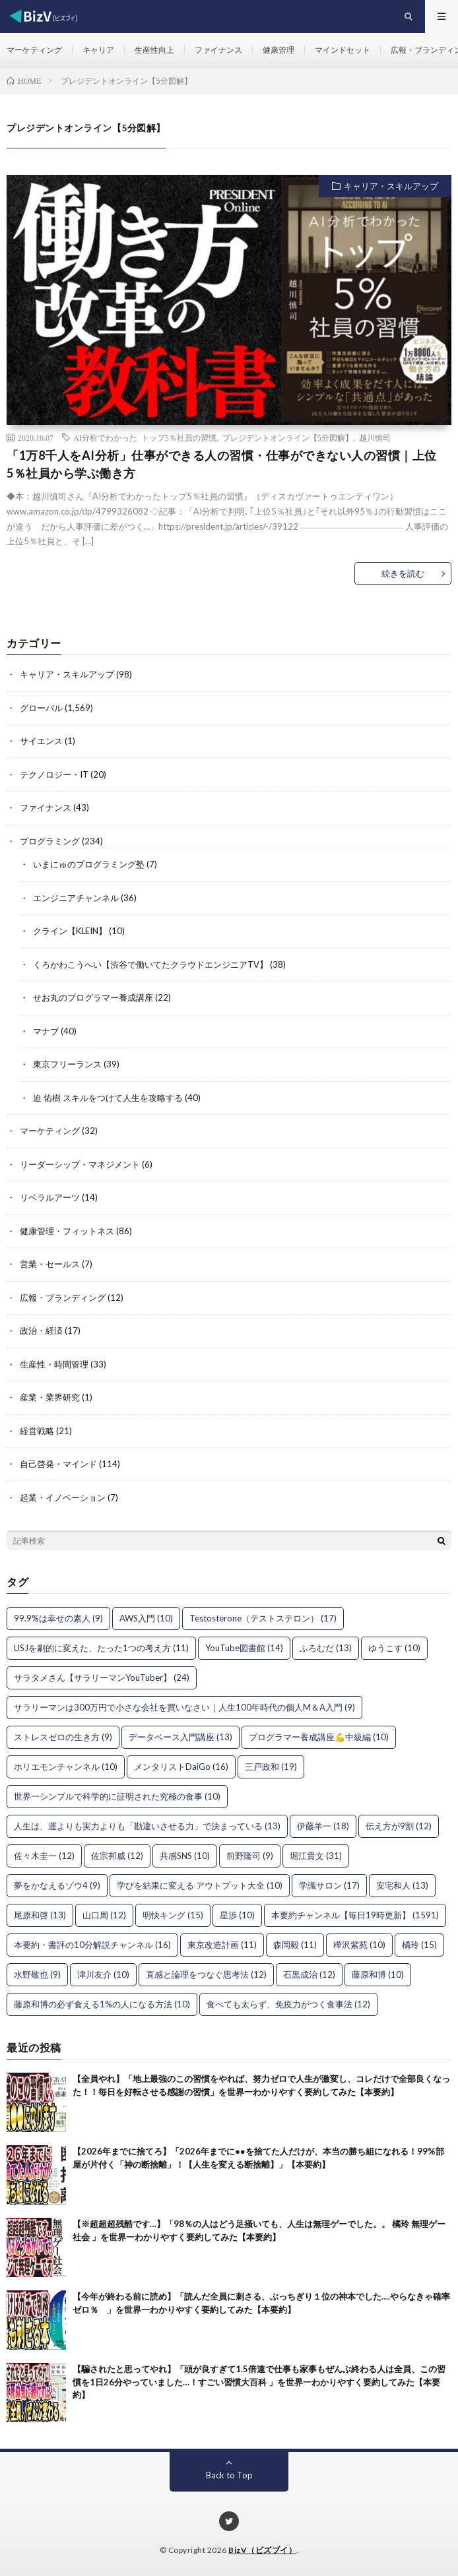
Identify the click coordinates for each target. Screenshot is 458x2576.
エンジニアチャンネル (76, 898)
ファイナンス (218, 50)
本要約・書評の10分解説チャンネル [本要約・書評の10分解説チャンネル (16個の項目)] (92, 1944)
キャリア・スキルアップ (391, 186)
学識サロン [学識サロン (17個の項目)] (329, 1885)
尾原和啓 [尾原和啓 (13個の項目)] (40, 1915)
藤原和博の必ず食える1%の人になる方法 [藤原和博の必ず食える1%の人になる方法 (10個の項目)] (102, 2004)
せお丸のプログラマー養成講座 (93, 997)
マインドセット (342, 50)
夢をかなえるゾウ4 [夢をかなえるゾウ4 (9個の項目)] (57, 1885)
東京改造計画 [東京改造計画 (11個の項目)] (222, 1944)
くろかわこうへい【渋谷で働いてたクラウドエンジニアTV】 (150, 964)
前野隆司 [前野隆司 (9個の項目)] (249, 1855)
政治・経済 (41, 1330)
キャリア (98, 50)
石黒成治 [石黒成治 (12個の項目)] (309, 1974)
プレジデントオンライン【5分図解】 (287, 437)
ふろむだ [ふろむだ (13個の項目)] (326, 1648)
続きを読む (402, 573)
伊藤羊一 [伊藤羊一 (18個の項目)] (323, 1826)
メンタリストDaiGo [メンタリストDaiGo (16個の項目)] (181, 1766)
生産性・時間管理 (54, 1364)
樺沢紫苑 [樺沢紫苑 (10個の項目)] (359, 1944)
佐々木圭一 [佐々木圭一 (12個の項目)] (44, 1855)
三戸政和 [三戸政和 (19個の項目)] (271, 1766)
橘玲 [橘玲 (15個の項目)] (419, 1944)
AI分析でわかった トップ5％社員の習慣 (144, 437)
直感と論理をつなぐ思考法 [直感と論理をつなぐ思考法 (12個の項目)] (206, 1974)
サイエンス (41, 741)
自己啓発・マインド (58, 1464)
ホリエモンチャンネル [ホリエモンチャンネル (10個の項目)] (65, 1766)
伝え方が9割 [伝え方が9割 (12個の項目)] (399, 1826)
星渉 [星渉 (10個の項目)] (237, 1915)
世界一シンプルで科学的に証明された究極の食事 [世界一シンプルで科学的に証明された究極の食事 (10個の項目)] (117, 1796)
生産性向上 (154, 50)
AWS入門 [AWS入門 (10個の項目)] (146, 1618)
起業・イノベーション (63, 1497)
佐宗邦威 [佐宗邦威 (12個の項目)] (117, 1855)
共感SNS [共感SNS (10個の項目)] (185, 1855)
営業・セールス (50, 1264)
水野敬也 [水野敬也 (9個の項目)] (37, 1974)
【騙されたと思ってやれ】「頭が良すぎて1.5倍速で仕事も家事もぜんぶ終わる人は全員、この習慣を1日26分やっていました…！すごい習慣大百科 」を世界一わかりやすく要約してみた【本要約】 (259, 2382)
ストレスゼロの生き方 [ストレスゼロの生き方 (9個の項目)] (63, 1737)
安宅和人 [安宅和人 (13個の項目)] (402, 1885)
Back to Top (229, 2475)
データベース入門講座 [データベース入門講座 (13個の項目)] (180, 1737)
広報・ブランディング (63, 1297)
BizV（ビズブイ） (262, 2550)
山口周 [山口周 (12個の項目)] (104, 1915)
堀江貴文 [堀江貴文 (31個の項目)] (316, 1855)
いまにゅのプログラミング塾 (89, 864)
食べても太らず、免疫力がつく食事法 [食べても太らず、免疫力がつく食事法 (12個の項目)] (288, 2004)
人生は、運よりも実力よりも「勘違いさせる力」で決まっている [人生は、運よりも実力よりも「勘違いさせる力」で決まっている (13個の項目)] (147, 1826)
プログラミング (50, 841)
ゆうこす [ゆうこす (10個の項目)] (394, 1648)
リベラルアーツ (50, 1197)
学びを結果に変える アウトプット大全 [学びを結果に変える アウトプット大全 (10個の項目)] (199, 1885)
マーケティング (34, 50)
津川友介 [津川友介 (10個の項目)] (103, 1974)
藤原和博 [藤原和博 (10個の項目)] (378, 1974)
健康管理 (278, 50)
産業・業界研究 (50, 1397)
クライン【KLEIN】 (70, 931)
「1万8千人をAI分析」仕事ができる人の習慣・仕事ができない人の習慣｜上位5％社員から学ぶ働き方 (222, 464)
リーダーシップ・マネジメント (80, 1164)
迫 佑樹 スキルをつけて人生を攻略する (108, 1097)
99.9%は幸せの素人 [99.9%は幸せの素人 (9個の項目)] (58, 1618)
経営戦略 (37, 1431)
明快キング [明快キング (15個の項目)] (173, 1915)
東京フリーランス (67, 1064)
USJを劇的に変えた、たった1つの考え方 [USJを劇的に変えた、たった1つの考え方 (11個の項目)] (101, 1648)
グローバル (41, 708)
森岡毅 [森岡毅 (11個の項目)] (295, 1944)
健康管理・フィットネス (67, 1231)
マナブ (46, 1031)
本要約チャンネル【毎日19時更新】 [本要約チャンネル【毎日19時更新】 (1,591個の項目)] (355, 1915)
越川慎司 (375, 437)
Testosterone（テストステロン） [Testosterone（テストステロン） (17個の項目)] (263, 1618)
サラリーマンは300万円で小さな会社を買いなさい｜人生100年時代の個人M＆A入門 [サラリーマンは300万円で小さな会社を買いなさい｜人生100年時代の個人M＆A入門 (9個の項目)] (184, 1707)
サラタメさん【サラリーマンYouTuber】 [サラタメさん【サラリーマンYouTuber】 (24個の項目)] (101, 1677)
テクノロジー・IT (54, 774)
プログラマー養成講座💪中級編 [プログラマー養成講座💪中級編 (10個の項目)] (319, 1737)
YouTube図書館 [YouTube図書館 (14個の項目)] (244, 1648)
